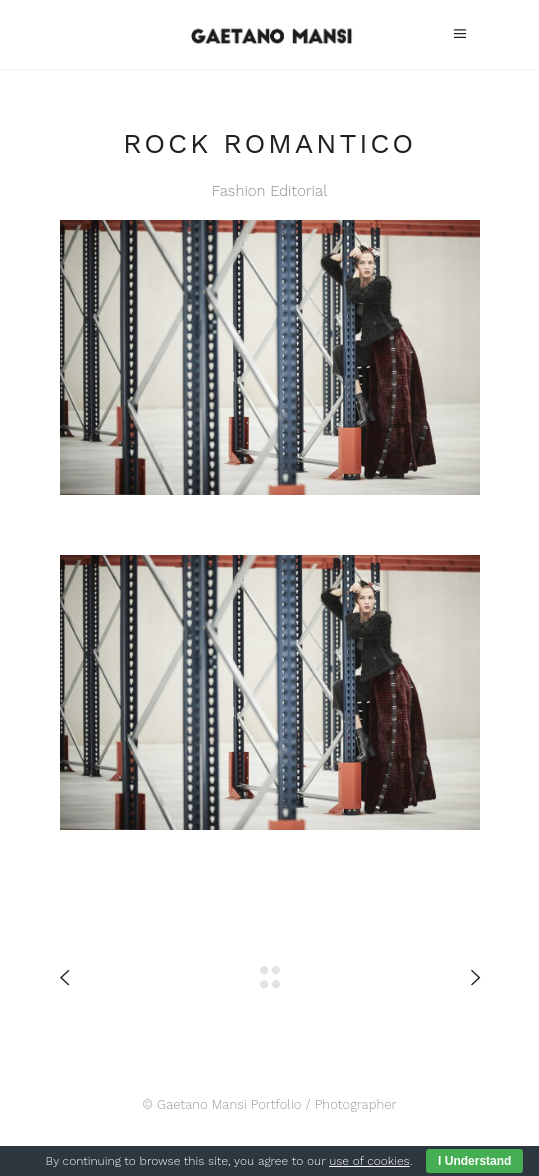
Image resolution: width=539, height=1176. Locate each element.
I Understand (474, 1161)
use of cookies (369, 1161)
